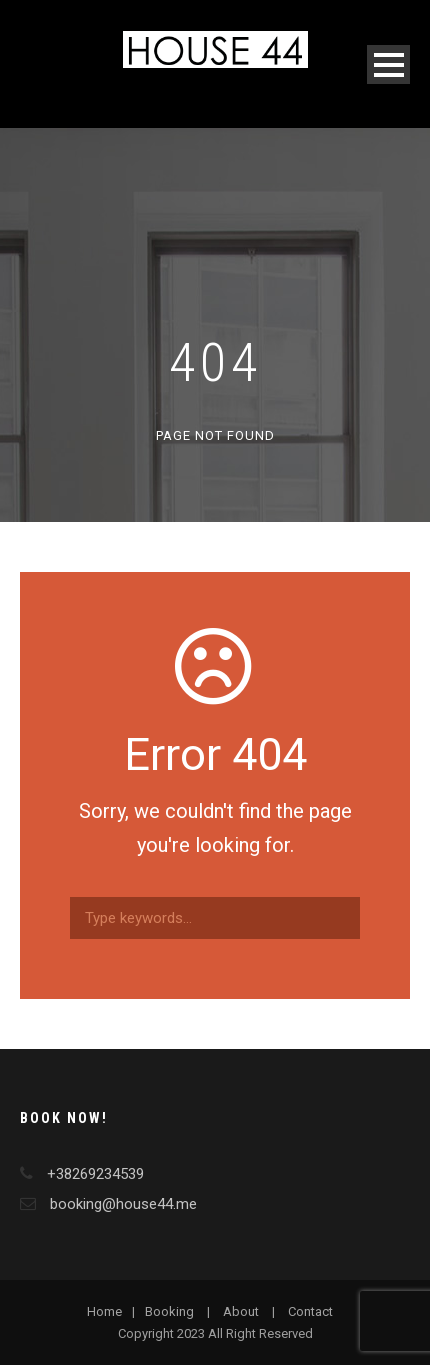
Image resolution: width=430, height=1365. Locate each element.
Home (104, 1311)
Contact (310, 1311)
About (241, 1311)
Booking (169, 1311)
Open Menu (388, 64)
